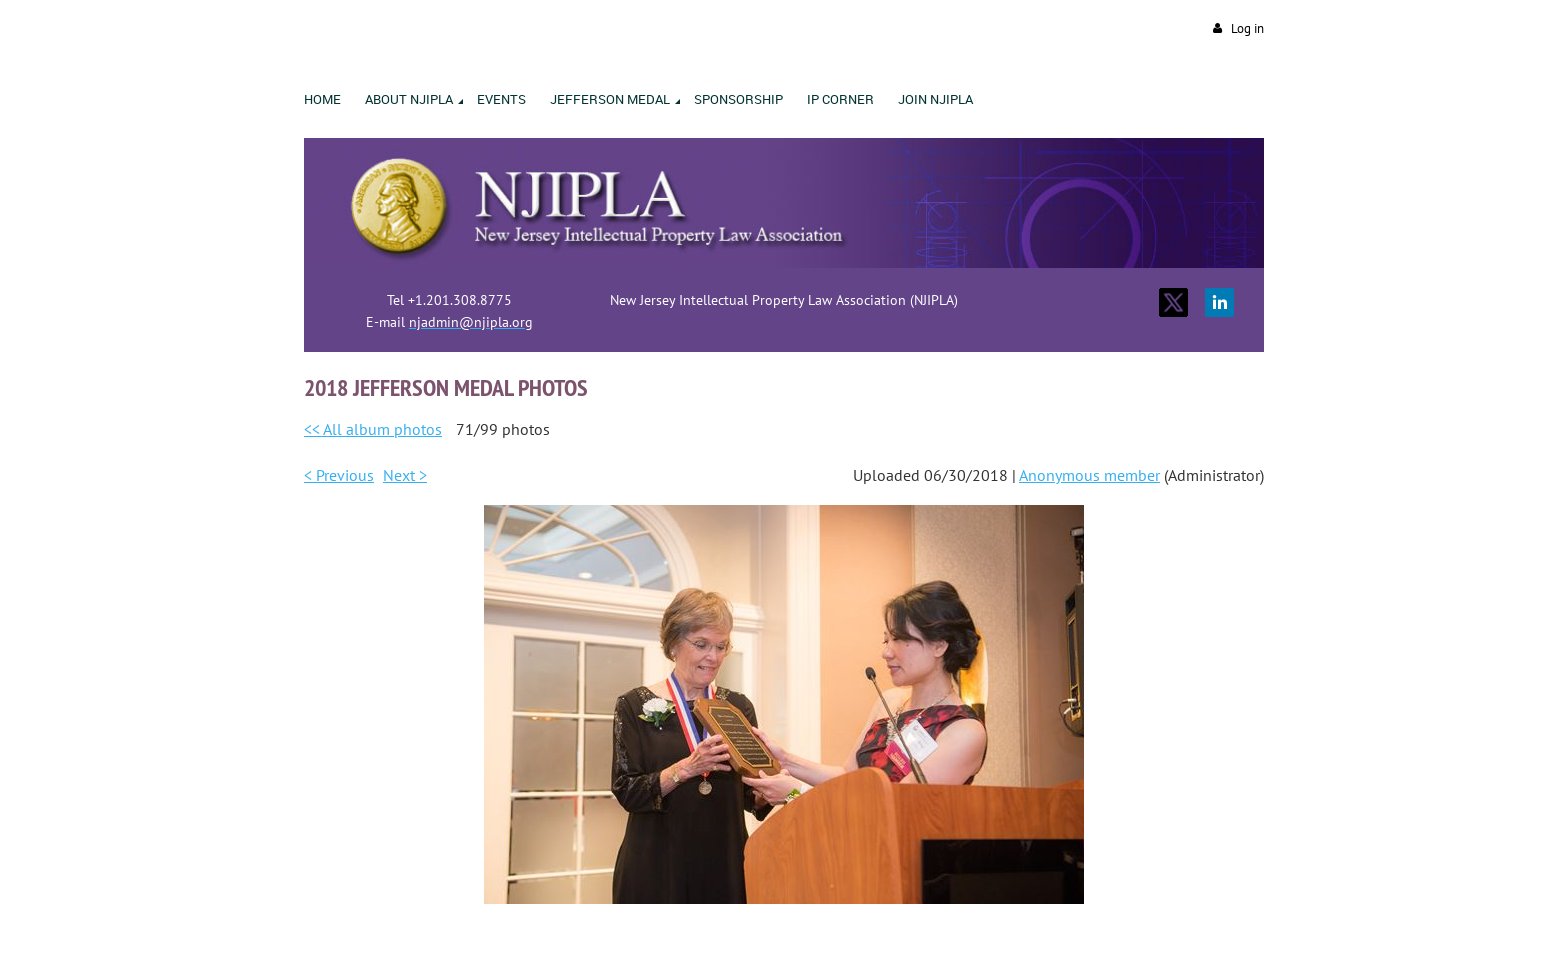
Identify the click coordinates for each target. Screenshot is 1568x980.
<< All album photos (373, 429)
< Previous (339, 475)
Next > (405, 475)
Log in (1247, 28)
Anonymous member (1089, 475)
